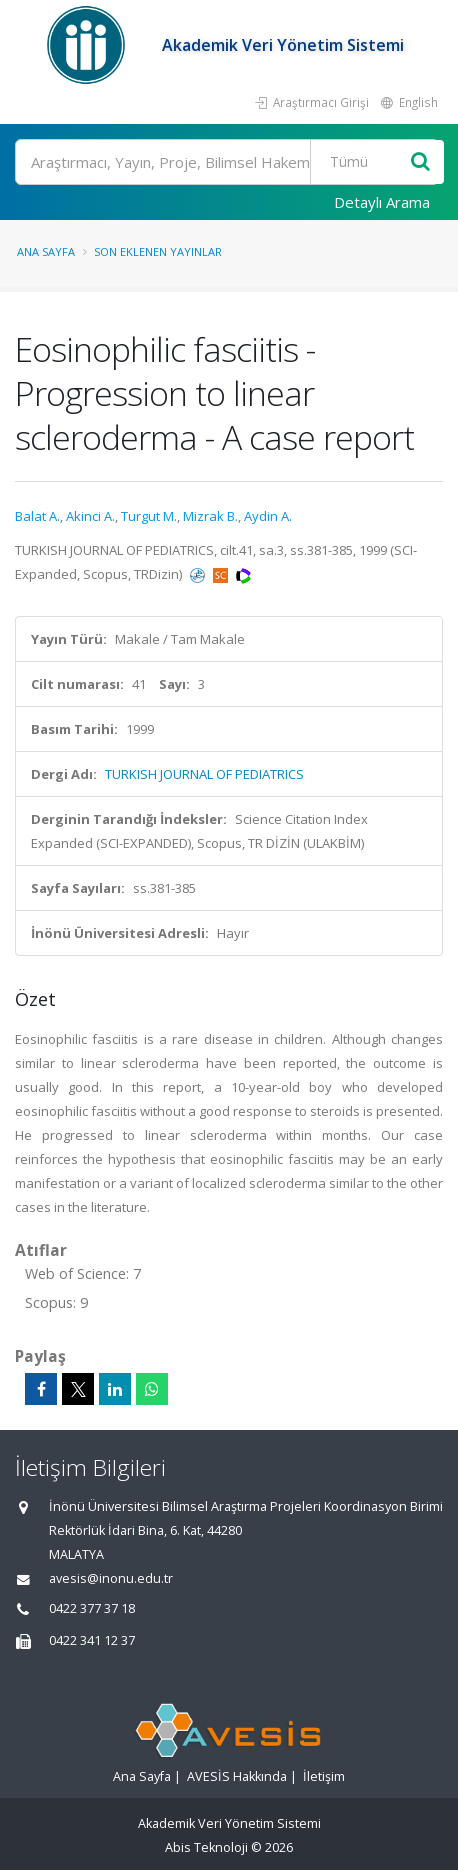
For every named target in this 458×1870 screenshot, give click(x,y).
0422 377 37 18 (92, 1608)
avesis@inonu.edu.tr (111, 1578)
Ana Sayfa (46, 251)
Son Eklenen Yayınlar (158, 251)
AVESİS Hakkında (237, 1776)
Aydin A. (268, 516)
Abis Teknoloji (206, 1847)
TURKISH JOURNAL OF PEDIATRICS (204, 774)
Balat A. (37, 516)
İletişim (324, 1776)
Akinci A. (90, 516)
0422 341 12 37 (92, 1640)
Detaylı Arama (382, 202)
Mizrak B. (210, 516)
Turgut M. (149, 516)
